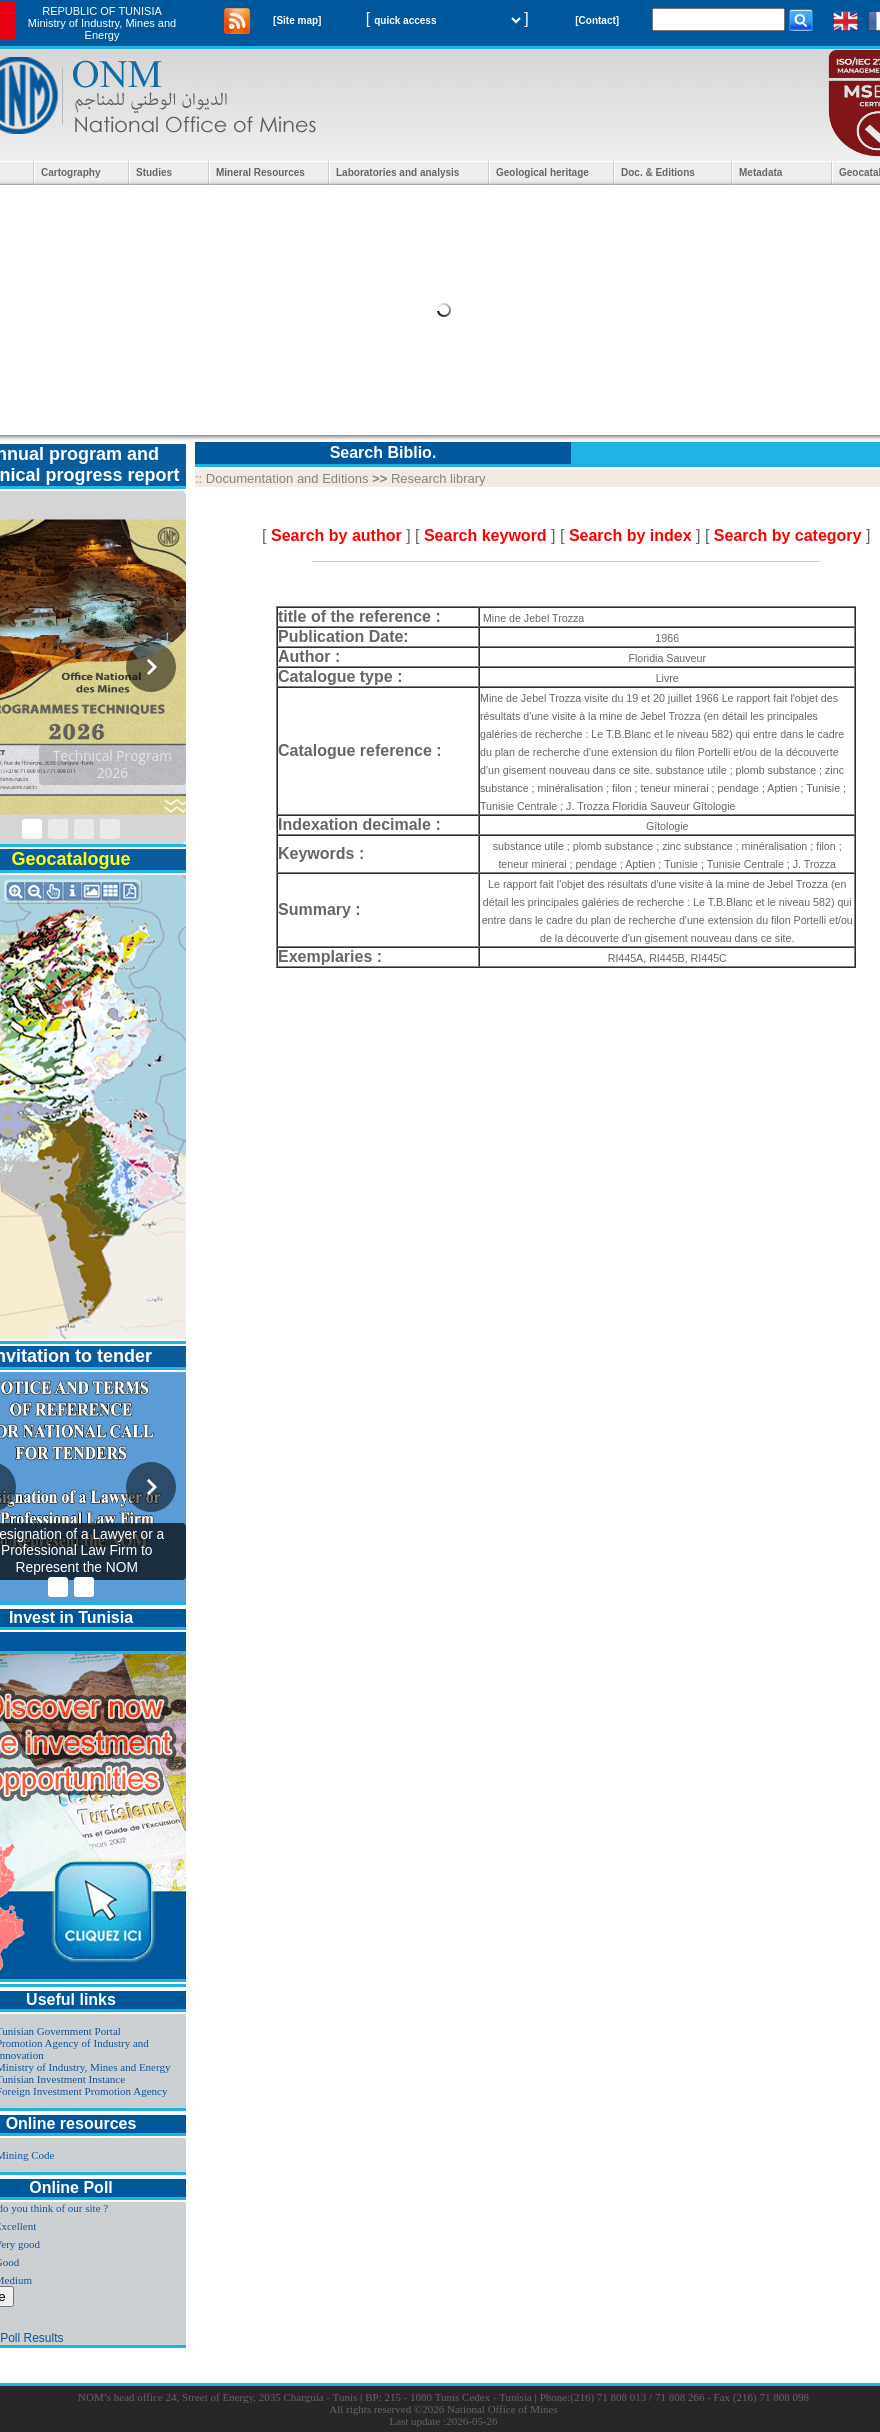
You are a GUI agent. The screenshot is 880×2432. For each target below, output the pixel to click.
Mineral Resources (260, 172)
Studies (154, 172)
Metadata (760, 172)
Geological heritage (542, 172)
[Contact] (597, 20)
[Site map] (297, 20)
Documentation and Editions (287, 478)
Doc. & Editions (658, 172)
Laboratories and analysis (397, 172)
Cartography (70, 172)
